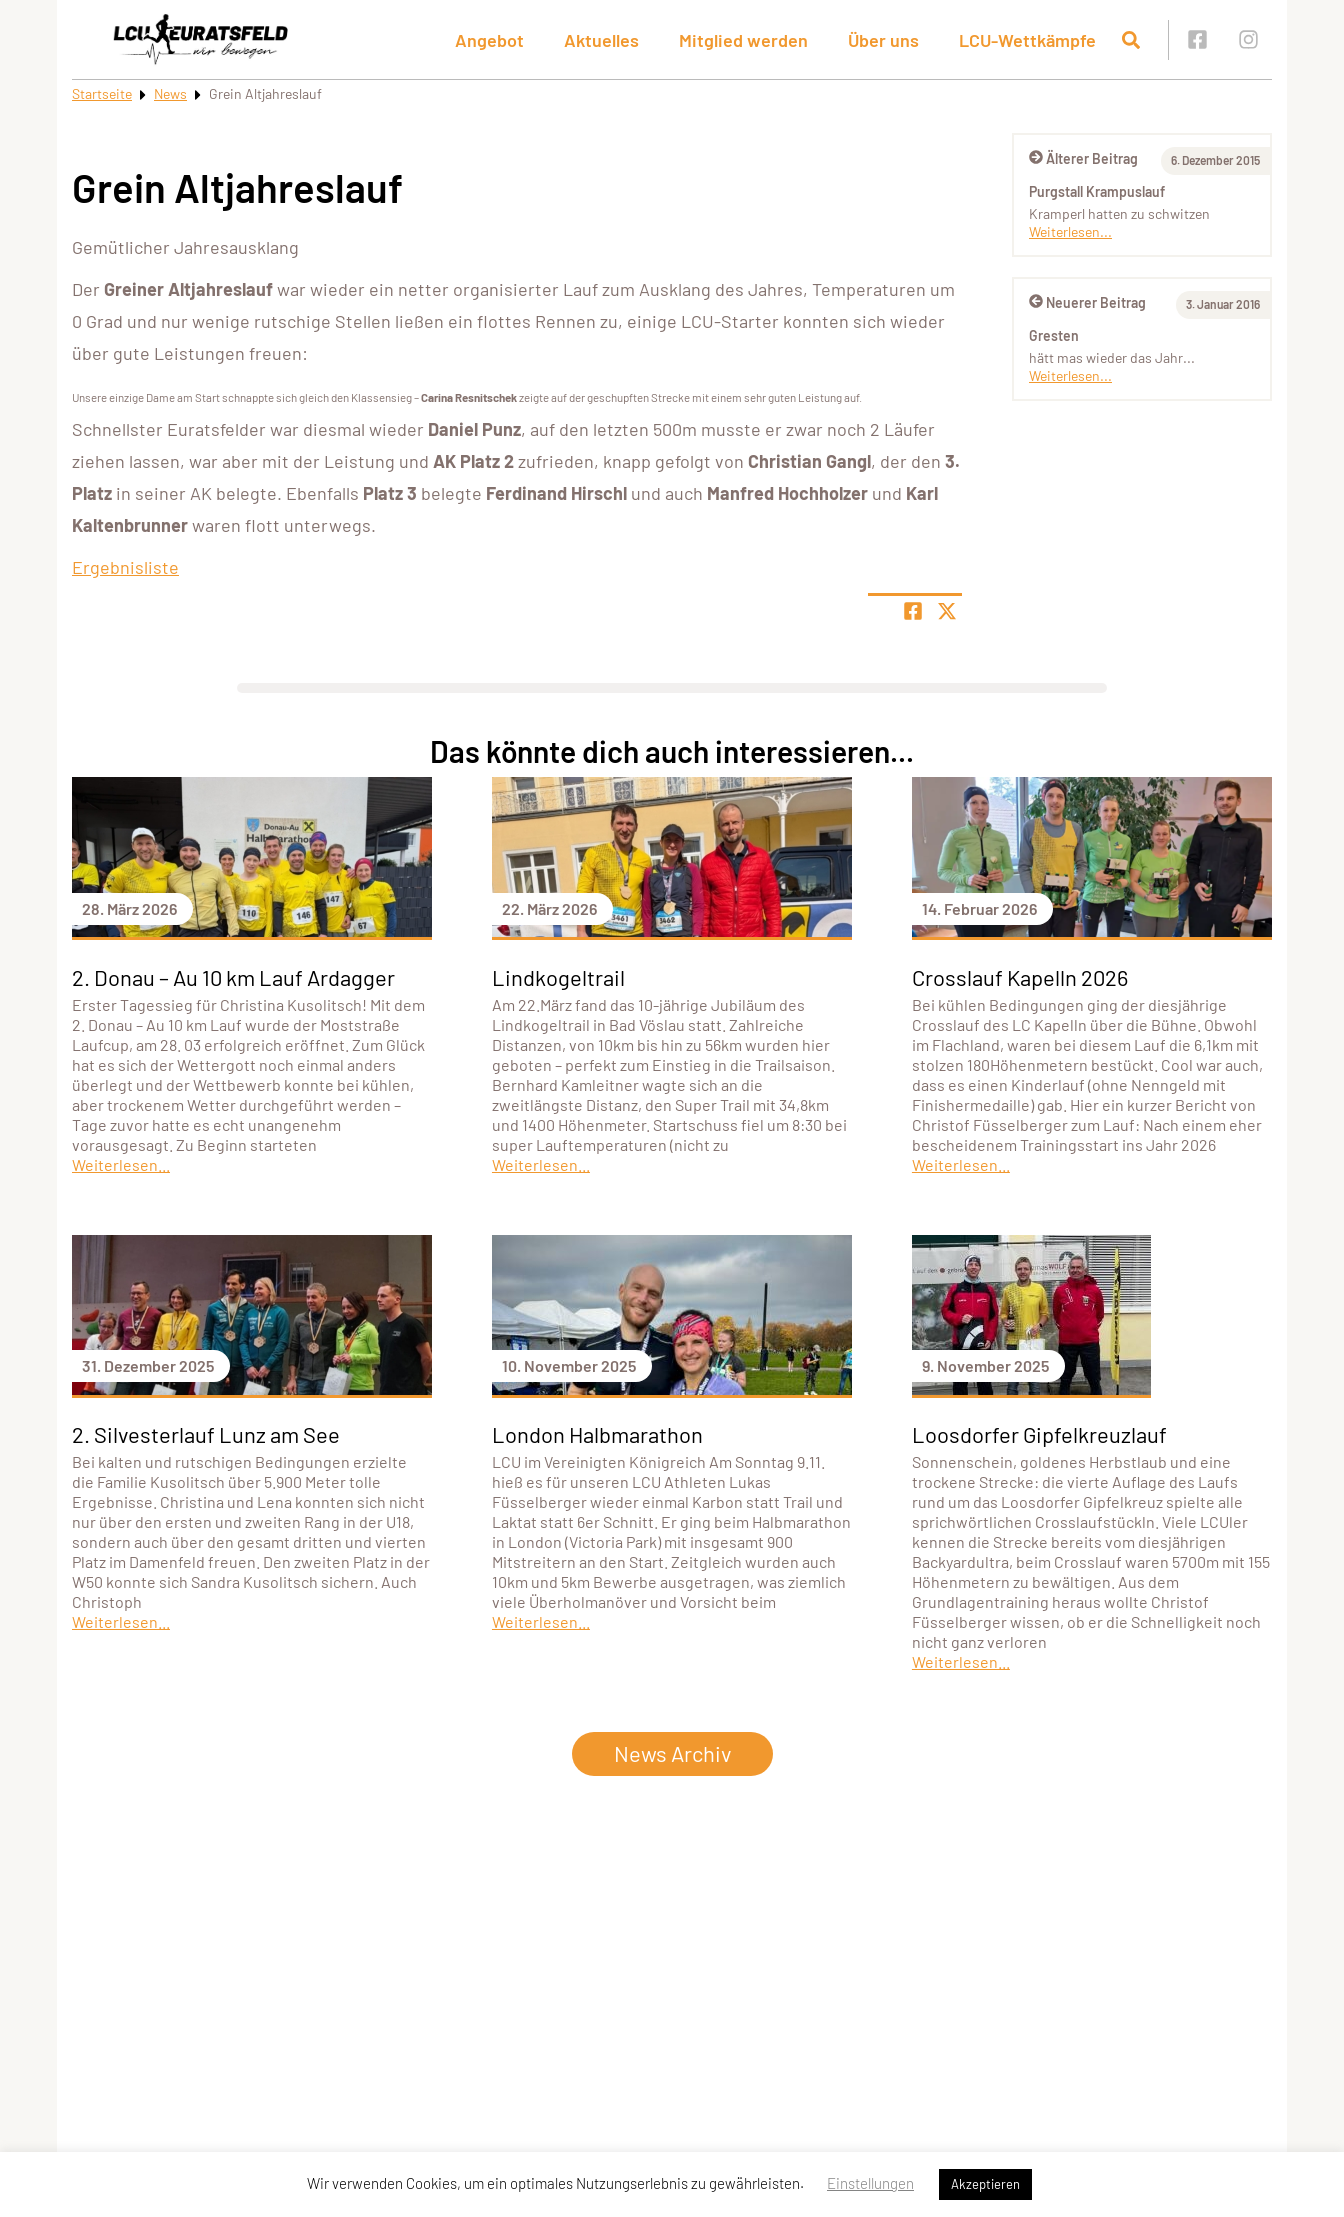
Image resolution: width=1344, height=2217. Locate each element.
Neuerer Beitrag (1087, 302)
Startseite (102, 93)
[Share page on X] (947, 611)
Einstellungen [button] (870, 2183)
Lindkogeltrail (558, 977)
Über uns (883, 40)
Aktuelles (601, 40)
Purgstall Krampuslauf (1097, 191)
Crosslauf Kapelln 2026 (1020, 977)
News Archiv (672, 1753)
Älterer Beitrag (1083, 158)
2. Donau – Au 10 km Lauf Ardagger (233, 977)
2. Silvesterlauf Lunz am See (206, 1434)
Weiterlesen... (1070, 231)
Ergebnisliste (125, 567)
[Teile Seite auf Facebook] (913, 611)
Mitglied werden (743, 40)
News (170, 93)
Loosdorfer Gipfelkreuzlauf (1039, 1434)
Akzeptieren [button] (985, 2184)
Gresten (1054, 335)
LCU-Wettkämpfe (1027, 40)
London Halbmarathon (597, 1434)
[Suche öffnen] (1131, 40)
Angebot (489, 40)
